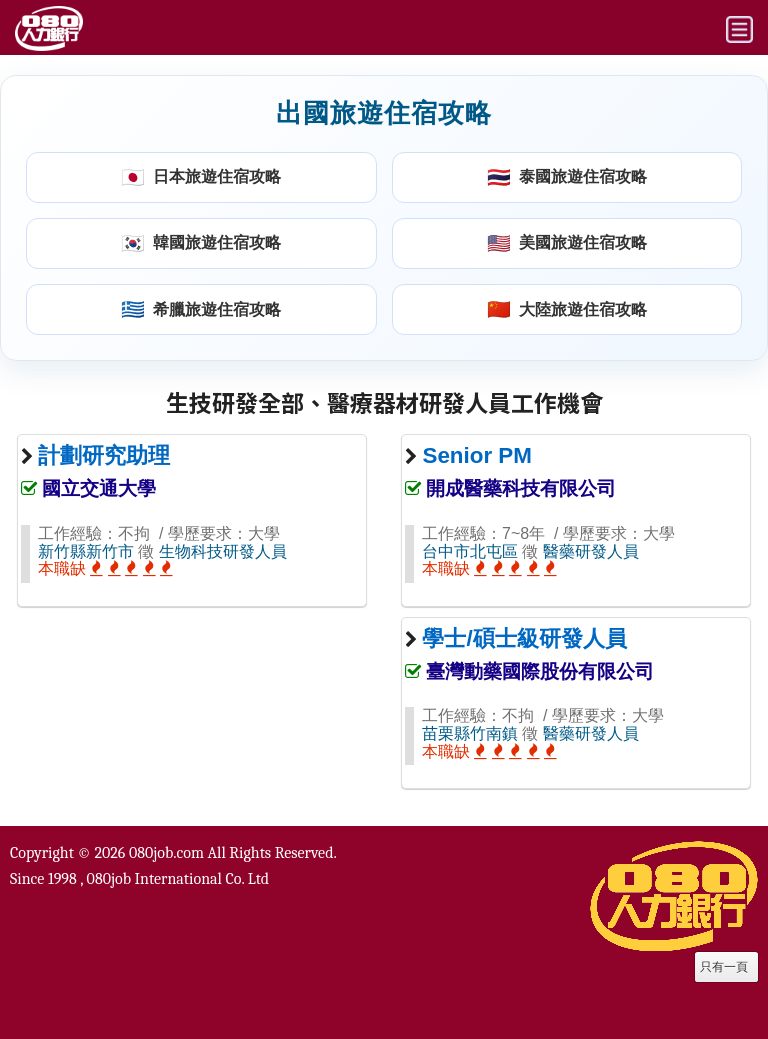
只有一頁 (724, 967)
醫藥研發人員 (591, 551)
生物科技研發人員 (223, 551)
